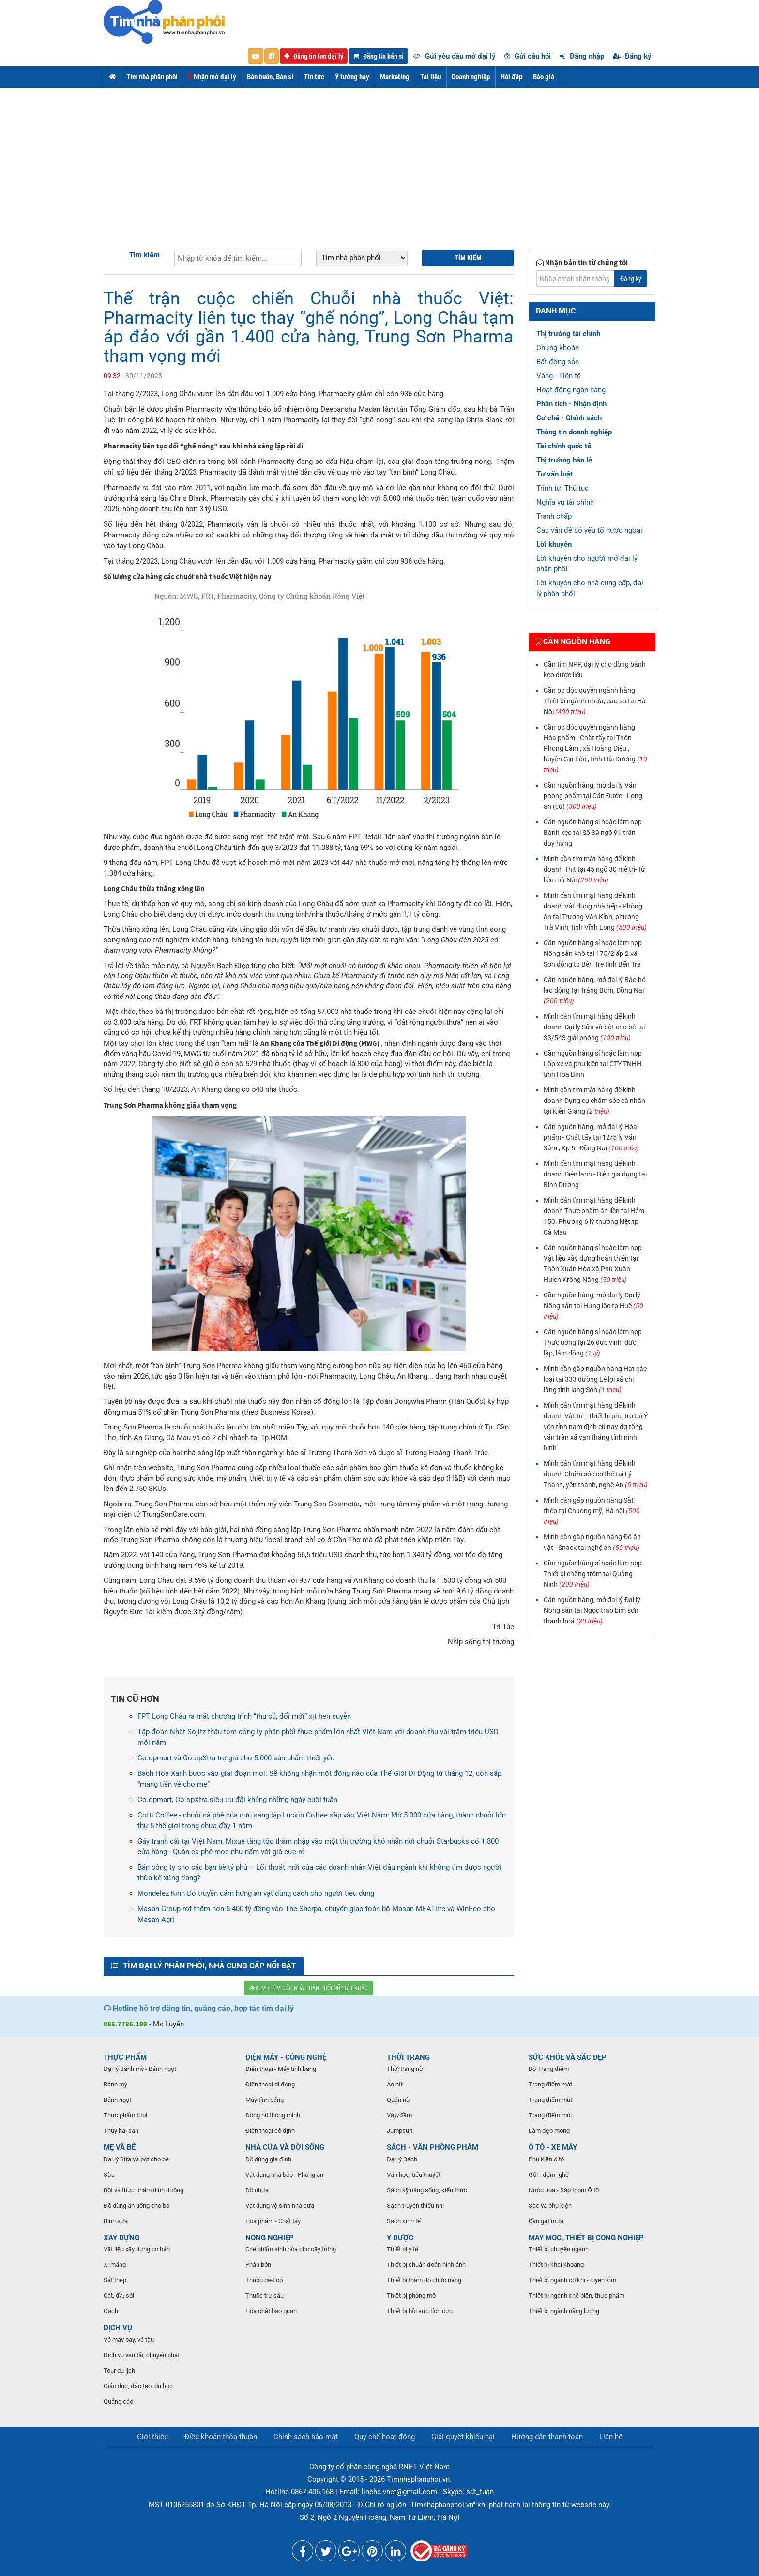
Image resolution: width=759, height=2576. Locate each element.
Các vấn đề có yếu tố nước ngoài (589, 530)
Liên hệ (610, 2436)
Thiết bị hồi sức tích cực (420, 2311)
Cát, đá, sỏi (119, 2295)
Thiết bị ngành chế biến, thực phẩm (576, 2295)
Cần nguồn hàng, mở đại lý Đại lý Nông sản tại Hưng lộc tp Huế (593, 1305)
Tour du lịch (119, 2370)
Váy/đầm (399, 2115)
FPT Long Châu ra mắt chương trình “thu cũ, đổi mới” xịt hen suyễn (244, 1716)
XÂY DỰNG (121, 2238)
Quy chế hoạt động (384, 2436)
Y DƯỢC (400, 2238)
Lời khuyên (554, 544)
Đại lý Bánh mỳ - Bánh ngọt (140, 2068)
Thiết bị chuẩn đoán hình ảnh (426, 2264)
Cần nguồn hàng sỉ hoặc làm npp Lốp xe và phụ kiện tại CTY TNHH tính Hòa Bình (593, 1063)
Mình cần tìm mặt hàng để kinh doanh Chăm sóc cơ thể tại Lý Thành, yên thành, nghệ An (596, 1474)
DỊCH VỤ (118, 2327)
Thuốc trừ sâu (264, 2295)
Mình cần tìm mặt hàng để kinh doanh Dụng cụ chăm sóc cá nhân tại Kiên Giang (594, 1100)
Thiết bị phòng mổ (411, 2295)
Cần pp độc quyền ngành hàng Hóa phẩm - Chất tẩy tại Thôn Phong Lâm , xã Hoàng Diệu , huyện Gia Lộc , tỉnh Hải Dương (595, 748)
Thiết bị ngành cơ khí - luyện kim (572, 2280)
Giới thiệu (152, 2436)
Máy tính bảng (264, 2099)
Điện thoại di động (270, 2084)
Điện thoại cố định (270, 2130)
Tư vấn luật (554, 474)
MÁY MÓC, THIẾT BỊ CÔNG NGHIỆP (586, 2238)
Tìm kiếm (144, 255)
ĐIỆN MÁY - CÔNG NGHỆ (285, 2057)
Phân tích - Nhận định (571, 404)
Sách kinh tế (404, 2221)
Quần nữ (398, 2099)
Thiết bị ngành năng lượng (564, 2311)
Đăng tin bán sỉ (378, 56)
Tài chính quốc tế (563, 446)
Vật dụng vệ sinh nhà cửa (279, 2205)
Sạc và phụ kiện (550, 2205)
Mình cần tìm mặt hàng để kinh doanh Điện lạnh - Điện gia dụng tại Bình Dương (595, 1174)
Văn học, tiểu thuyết (413, 2174)
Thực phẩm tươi (125, 2115)
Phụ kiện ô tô (546, 2159)
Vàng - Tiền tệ (558, 376)
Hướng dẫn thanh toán (547, 2436)
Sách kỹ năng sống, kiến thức (427, 2190)
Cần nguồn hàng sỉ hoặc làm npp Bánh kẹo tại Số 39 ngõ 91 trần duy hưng (593, 832)
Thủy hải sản (121, 2130)
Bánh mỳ (115, 2084)
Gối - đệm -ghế (549, 2174)
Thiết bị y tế (402, 2249)
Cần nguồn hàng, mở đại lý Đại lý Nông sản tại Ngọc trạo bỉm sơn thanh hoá (592, 1610)
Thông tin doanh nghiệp (574, 432)
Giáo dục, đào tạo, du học (138, 2386)
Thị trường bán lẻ (564, 460)
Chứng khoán (557, 347)
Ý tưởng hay (352, 77)
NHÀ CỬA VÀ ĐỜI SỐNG (284, 2147)
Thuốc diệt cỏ (264, 2280)
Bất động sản (557, 361)
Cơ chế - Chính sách (569, 418)
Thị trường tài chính (568, 333)
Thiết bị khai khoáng (556, 2264)
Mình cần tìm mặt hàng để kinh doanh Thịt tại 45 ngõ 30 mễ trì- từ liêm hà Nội (594, 869)
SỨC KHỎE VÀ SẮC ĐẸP (568, 2057)
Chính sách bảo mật (305, 2436)
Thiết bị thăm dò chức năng (424, 2280)
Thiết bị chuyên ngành (559, 2249)
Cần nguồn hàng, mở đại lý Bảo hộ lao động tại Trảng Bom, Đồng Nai (595, 990)
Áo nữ (395, 2084)
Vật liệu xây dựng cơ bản (137, 2249)
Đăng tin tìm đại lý (313, 56)
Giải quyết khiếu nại (463, 2436)
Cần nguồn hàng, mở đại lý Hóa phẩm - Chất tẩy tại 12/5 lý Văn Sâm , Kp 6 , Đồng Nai (591, 1137)
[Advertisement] (379, 160)
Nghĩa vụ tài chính (565, 502)
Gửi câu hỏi (527, 56)
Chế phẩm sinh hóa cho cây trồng (290, 2249)
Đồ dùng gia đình (268, 2159)
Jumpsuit (399, 2130)
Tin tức (314, 77)
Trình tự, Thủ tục (562, 488)
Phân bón (258, 2264)
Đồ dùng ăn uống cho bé (136, 2205)
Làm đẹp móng (549, 2130)
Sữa (109, 2174)
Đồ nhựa (257, 2190)
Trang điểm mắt (550, 2099)
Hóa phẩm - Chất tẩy (273, 2221)
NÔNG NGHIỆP (269, 2238)
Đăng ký (632, 56)
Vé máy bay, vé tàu (129, 2339)
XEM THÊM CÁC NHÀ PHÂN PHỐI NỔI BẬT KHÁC (308, 1988)
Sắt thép (115, 2280)
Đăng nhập (582, 56)
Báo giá (543, 77)
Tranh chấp (554, 516)
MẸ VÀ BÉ (120, 2147)
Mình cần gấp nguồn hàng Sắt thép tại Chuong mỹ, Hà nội (592, 1510)
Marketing (395, 77)
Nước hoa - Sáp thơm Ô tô (564, 2190)
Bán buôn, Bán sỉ (270, 77)
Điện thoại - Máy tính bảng (280, 2068)
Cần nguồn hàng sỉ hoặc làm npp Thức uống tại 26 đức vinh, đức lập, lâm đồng (593, 1342)
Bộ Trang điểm (549, 2068)
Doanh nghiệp (471, 77)
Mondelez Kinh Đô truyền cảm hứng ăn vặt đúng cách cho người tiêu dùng (255, 1893)
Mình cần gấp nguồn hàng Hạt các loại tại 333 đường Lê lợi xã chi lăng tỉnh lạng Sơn (595, 1379)
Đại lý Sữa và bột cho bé (136, 2159)
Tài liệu (430, 77)
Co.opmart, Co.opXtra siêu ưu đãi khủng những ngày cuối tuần (237, 1799)
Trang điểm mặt (550, 2084)
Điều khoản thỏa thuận (220, 2436)
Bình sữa (116, 2221)
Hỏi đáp (511, 77)
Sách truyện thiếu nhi (415, 2205)
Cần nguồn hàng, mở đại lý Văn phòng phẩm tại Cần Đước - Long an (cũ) (593, 795)
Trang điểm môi (550, 2115)
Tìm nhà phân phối (152, 77)
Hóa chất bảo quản (271, 2311)
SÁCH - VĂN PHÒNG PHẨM (432, 2147)
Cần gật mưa (546, 2221)
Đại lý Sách (402, 2159)
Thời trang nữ (405, 2068)
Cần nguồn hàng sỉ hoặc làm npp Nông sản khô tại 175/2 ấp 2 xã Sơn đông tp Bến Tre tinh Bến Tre (593, 953)
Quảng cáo (118, 2401)
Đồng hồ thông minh (272, 2115)
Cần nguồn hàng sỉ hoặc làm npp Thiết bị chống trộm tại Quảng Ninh (593, 1573)
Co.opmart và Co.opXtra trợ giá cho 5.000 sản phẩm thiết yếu (235, 1758)
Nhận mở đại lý (212, 77)
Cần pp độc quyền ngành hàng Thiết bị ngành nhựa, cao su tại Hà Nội (595, 700)
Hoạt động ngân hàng (571, 390)
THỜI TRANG (408, 2057)
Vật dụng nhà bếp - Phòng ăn (284, 2174)
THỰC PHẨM (125, 2057)
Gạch (111, 2311)
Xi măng (115, 2264)
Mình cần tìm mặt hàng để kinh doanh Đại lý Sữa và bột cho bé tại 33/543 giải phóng (594, 1027)
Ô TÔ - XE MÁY (553, 2147)
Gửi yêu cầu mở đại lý (454, 56)
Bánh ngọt (117, 2099)
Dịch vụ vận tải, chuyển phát (142, 2355)
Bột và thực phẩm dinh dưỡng (143, 2190)
